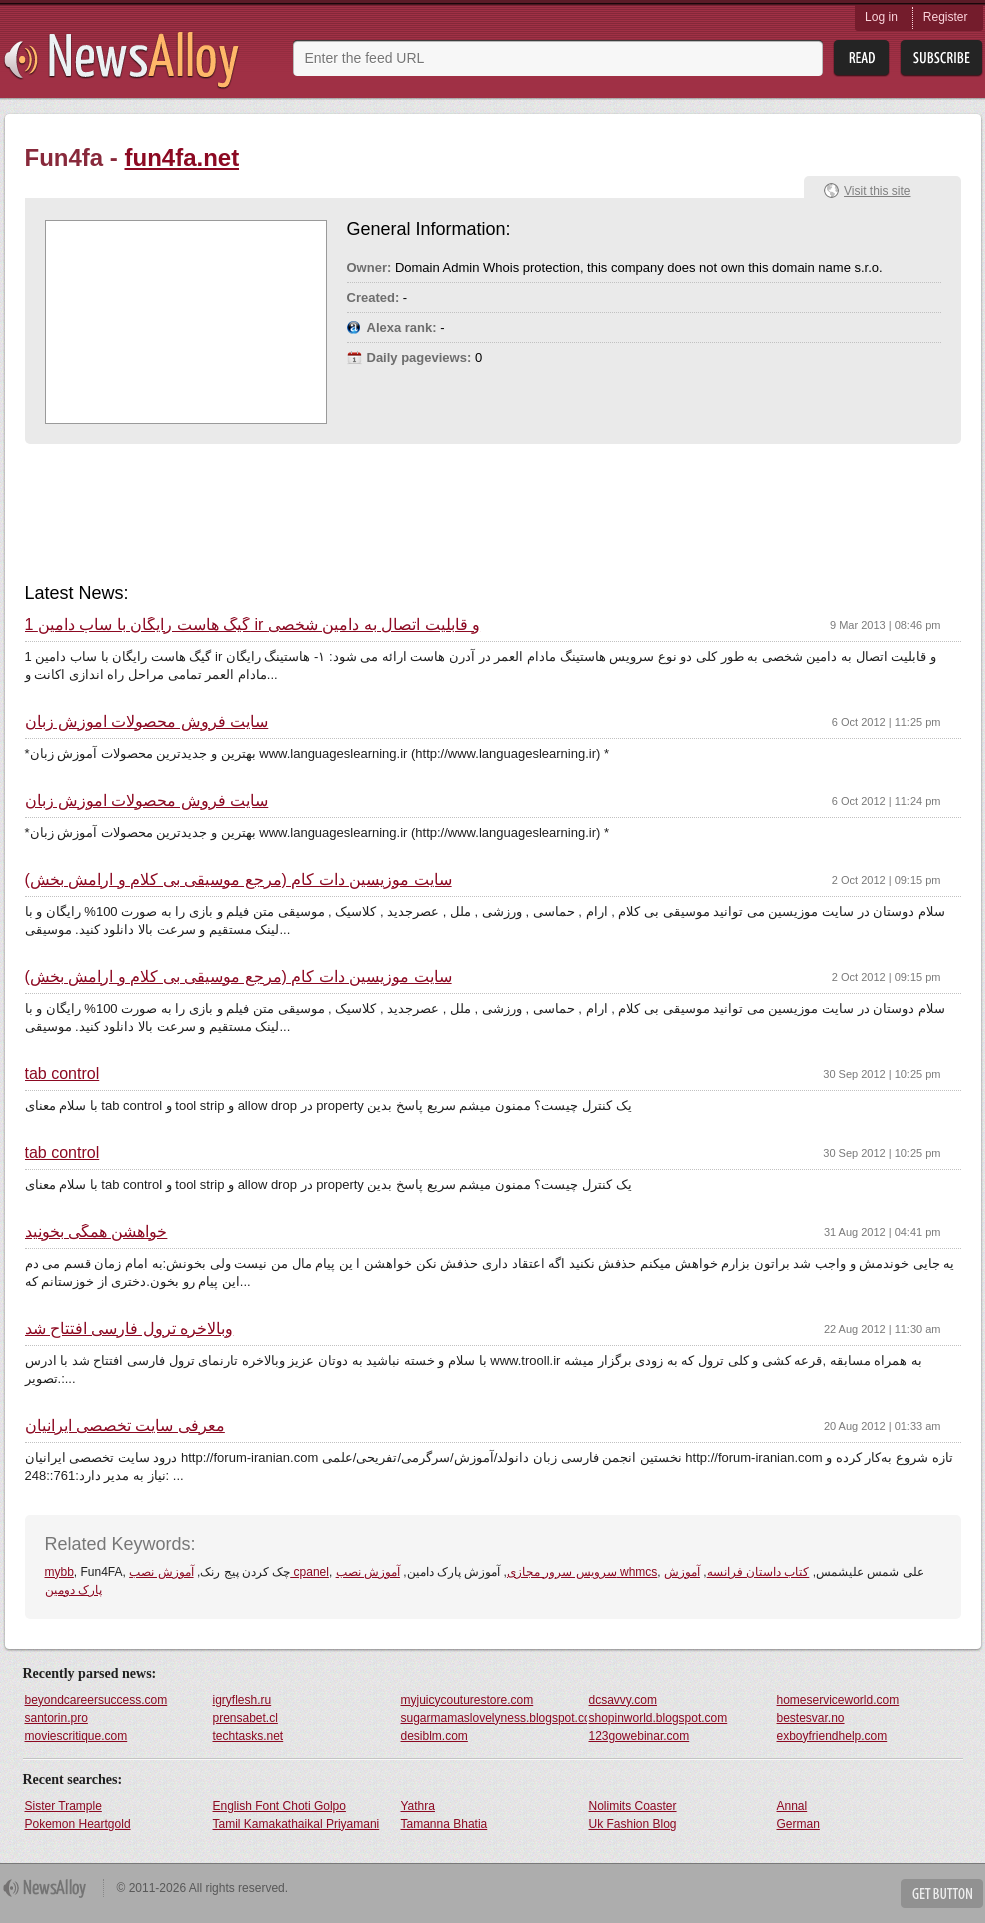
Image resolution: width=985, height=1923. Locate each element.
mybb (59, 1572)
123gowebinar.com (639, 1736)
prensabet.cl (245, 1718)
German (798, 1824)
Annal (792, 1806)
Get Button (942, 1893)
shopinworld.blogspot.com (658, 1718)
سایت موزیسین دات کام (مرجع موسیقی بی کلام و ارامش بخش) (238, 880)
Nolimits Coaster (633, 1806)
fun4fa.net (182, 157)
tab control (62, 1074)
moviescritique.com (76, 1736)
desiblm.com (434, 1736)
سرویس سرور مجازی (562, 1572)
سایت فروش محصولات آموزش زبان (147, 722)
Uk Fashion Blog (633, 1824)
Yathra (418, 1806)
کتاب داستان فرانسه (758, 1572)
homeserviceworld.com (838, 1700)
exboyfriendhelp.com (832, 1736)
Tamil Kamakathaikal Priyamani (296, 1824)
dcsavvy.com (623, 1700)
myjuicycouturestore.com (467, 1700)
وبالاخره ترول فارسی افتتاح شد (129, 1329)
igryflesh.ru (242, 1700)
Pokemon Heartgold (78, 1824)
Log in (881, 17)
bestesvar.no (811, 1718)
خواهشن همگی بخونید (96, 1232)
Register (945, 17)
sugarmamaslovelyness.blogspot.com (494, 1718)
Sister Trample (63, 1806)
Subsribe (941, 58)
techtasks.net (248, 1736)
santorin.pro (56, 1718)
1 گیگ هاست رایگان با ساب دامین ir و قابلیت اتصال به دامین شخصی (253, 625)
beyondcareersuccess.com (96, 1700)
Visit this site (877, 191)
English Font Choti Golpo (279, 1806)
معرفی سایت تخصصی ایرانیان (125, 1426)
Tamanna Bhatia (444, 1824)
